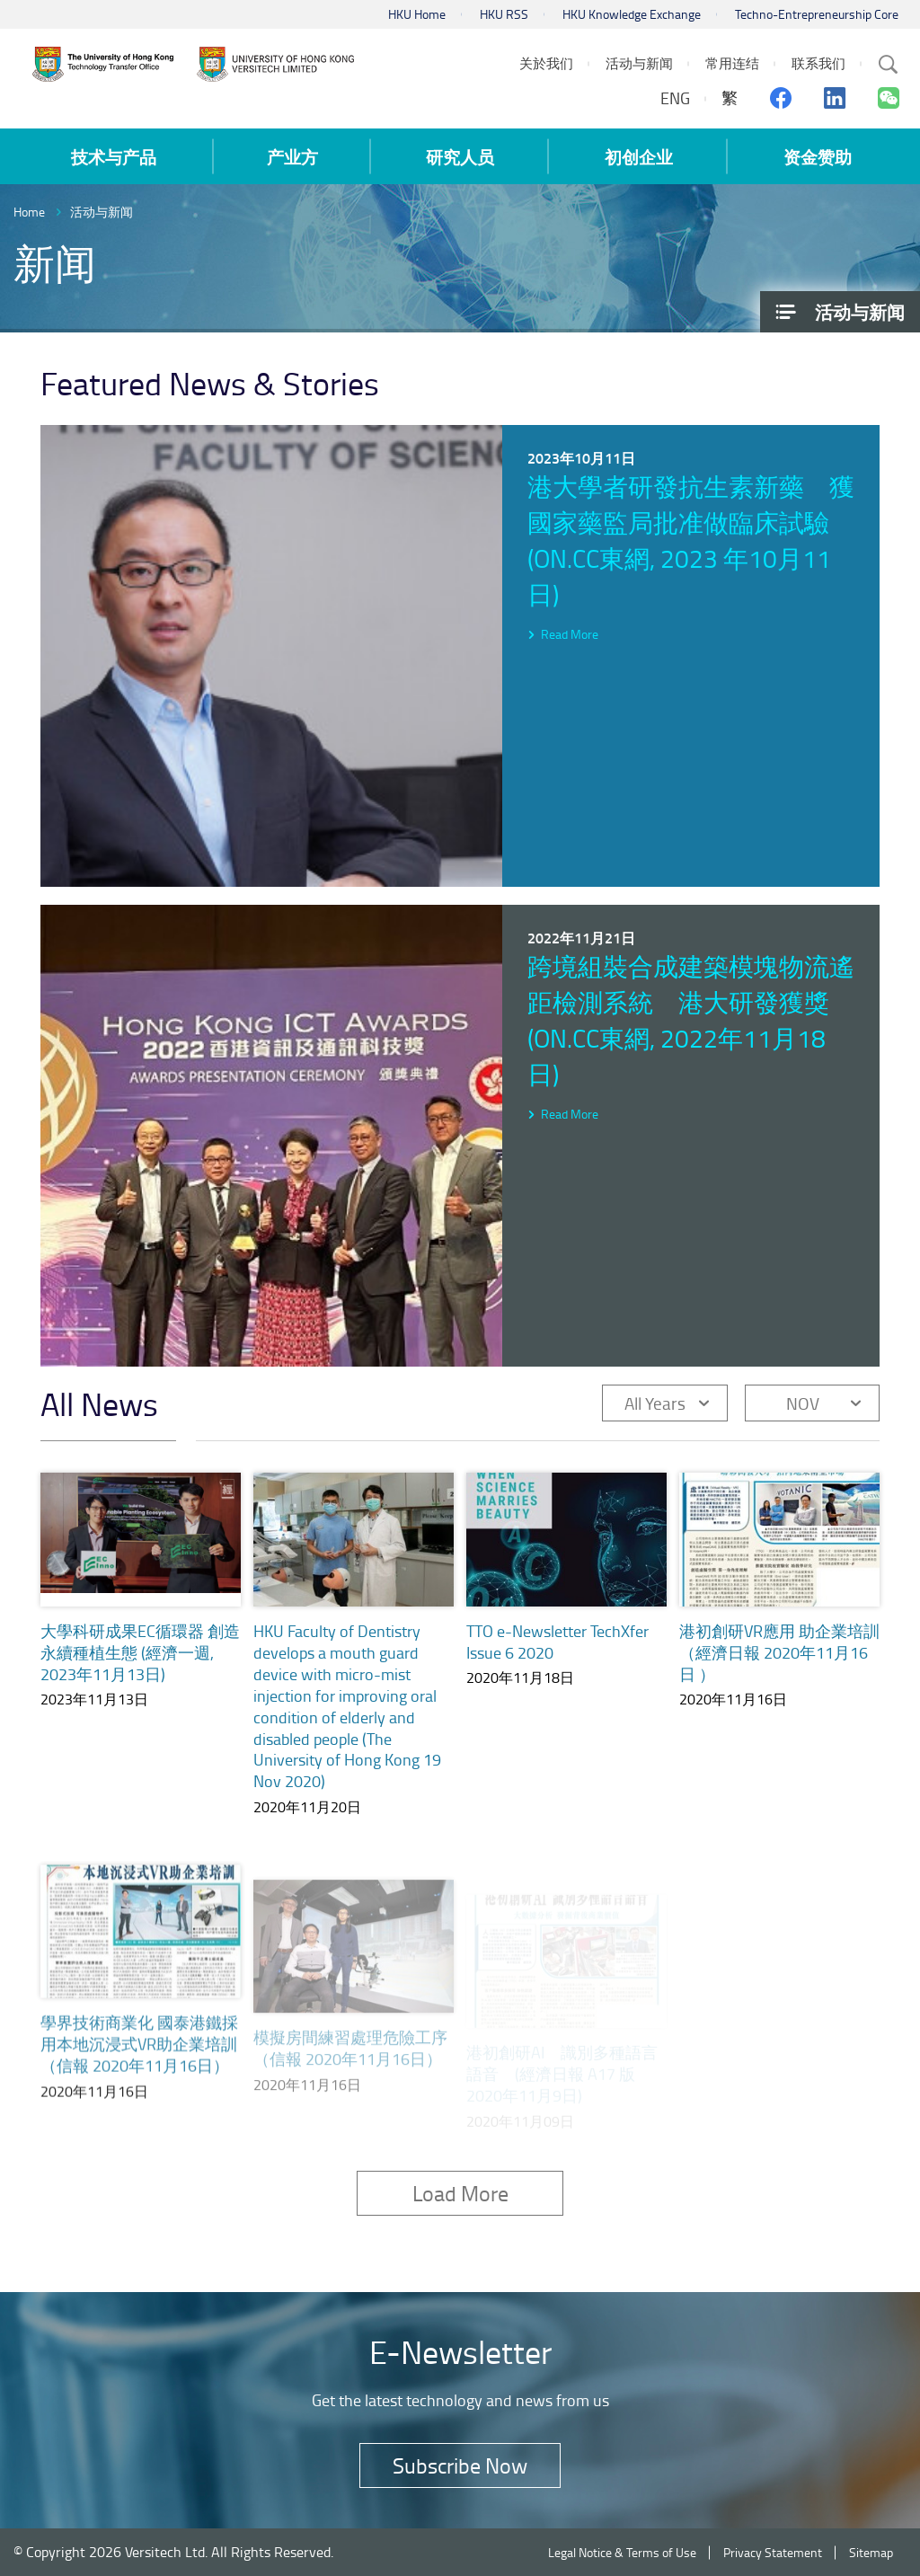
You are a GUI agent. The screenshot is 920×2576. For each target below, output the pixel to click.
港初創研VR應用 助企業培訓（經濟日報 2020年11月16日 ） (779, 1673)
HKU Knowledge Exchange (631, 13)
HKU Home (417, 13)
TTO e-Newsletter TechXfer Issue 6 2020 (557, 1647)
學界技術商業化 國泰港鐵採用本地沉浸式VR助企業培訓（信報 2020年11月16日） (139, 2069)
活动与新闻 (101, 211)
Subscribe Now (460, 2465)
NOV (802, 1403)
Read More (569, 633)
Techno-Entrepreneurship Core (816, 13)
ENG (675, 98)
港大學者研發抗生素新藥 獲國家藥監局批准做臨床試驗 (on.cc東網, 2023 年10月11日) (690, 540)
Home (29, 211)
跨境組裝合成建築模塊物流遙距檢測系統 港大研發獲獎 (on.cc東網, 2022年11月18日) (690, 1020)
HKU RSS (504, 13)
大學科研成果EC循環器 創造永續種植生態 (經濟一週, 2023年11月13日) (140, 1652)
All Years (655, 1403)
